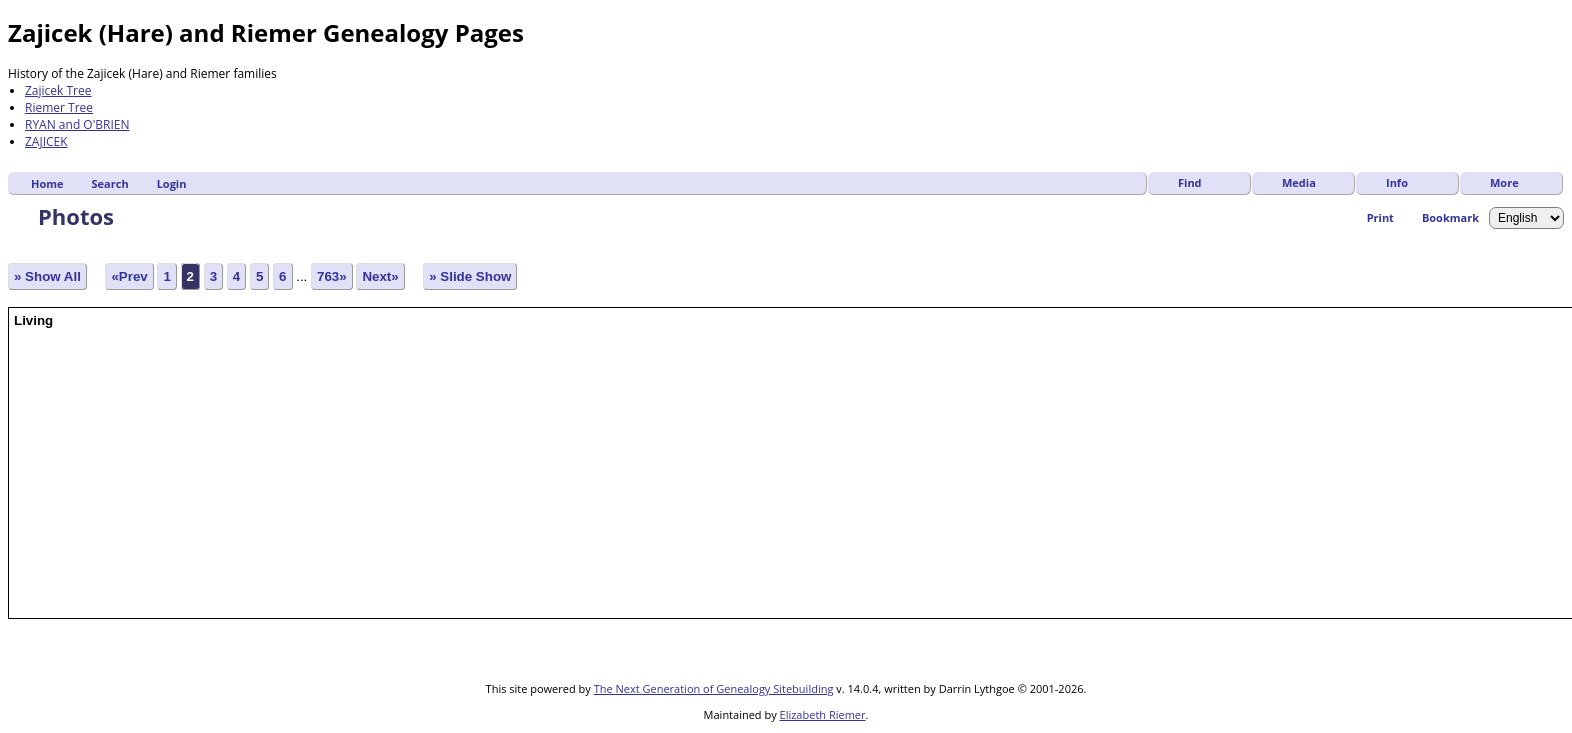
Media (1299, 182)
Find (1190, 182)
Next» (380, 276)
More (1504, 182)
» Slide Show (470, 276)
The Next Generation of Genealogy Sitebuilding (714, 688)
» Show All (47, 276)
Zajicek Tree (58, 90)
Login (172, 183)
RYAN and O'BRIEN (77, 124)
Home (47, 183)
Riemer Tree (59, 107)
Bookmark (1450, 217)
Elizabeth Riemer (823, 714)
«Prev (129, 276)
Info (1397, 182)
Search (110, 183)
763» (332, 276)
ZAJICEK (46, 141)
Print (1380, 217)
